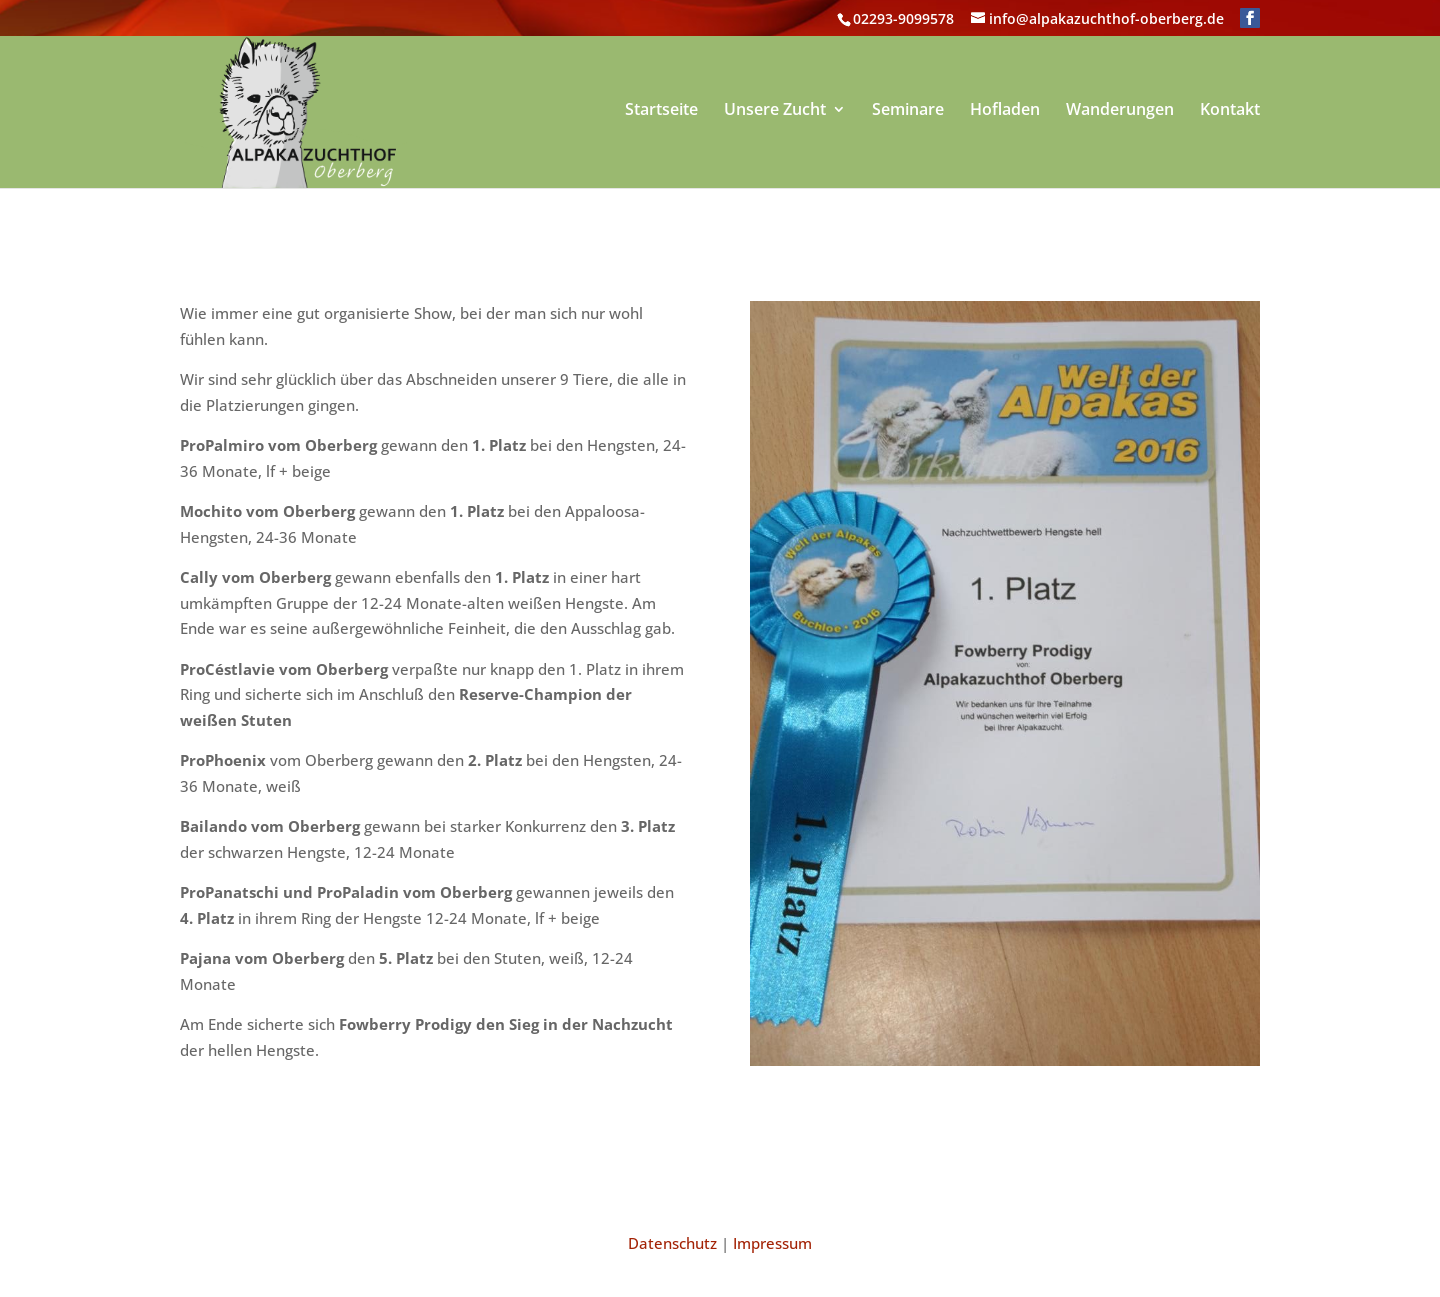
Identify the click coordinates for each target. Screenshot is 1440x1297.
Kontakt (1230, 111)
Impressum (772, 1243)
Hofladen (1005, 111)
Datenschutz (672, 1243)
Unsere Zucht (775, 111)
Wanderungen (1120, 111)
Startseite (661, 111)
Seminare (908, 111)
